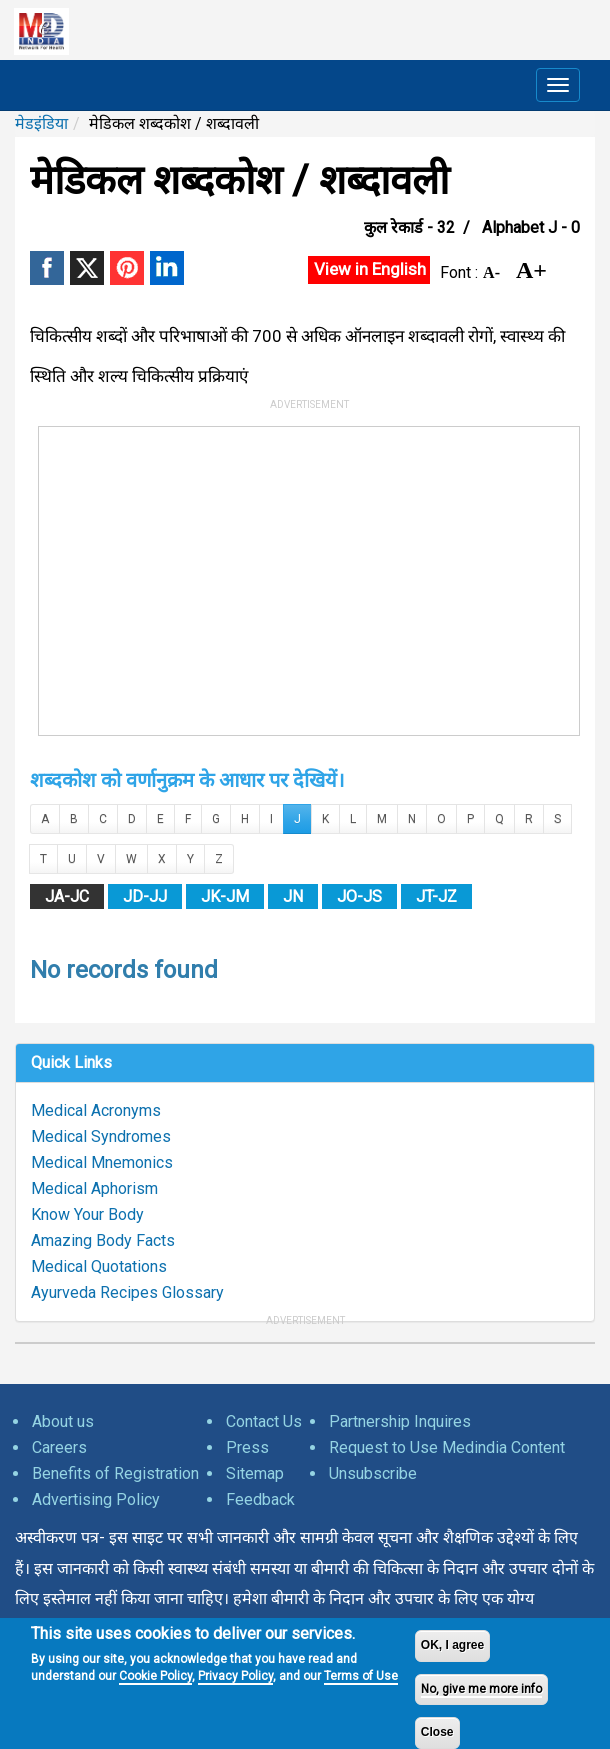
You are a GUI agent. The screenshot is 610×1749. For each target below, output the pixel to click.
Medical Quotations (99, 1266)
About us (63, 1421)
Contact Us (264, 1421)
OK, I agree (452, 1645)
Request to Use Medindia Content (447, 1447)
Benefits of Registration (115, 1473)
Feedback (260, 1499)
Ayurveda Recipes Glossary (127, 1292)
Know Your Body (87, 1214)
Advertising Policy (96, 1499)
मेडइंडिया (41, 123)
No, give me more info (481, 1689)
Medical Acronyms (96, 1110)
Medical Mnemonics (102, 1162)
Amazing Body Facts (103, 1240)
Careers (59, 1447)
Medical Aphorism (94, 1188)
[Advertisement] (309, 577)
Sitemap (255, 1473)
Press (247, 1447)
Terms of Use (361, 1676)
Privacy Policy (235, 1676)
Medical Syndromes (101, 1136)
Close (437, 1732)
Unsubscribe (373, 1473)
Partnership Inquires (400, 1421)
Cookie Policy (155, 1676)
